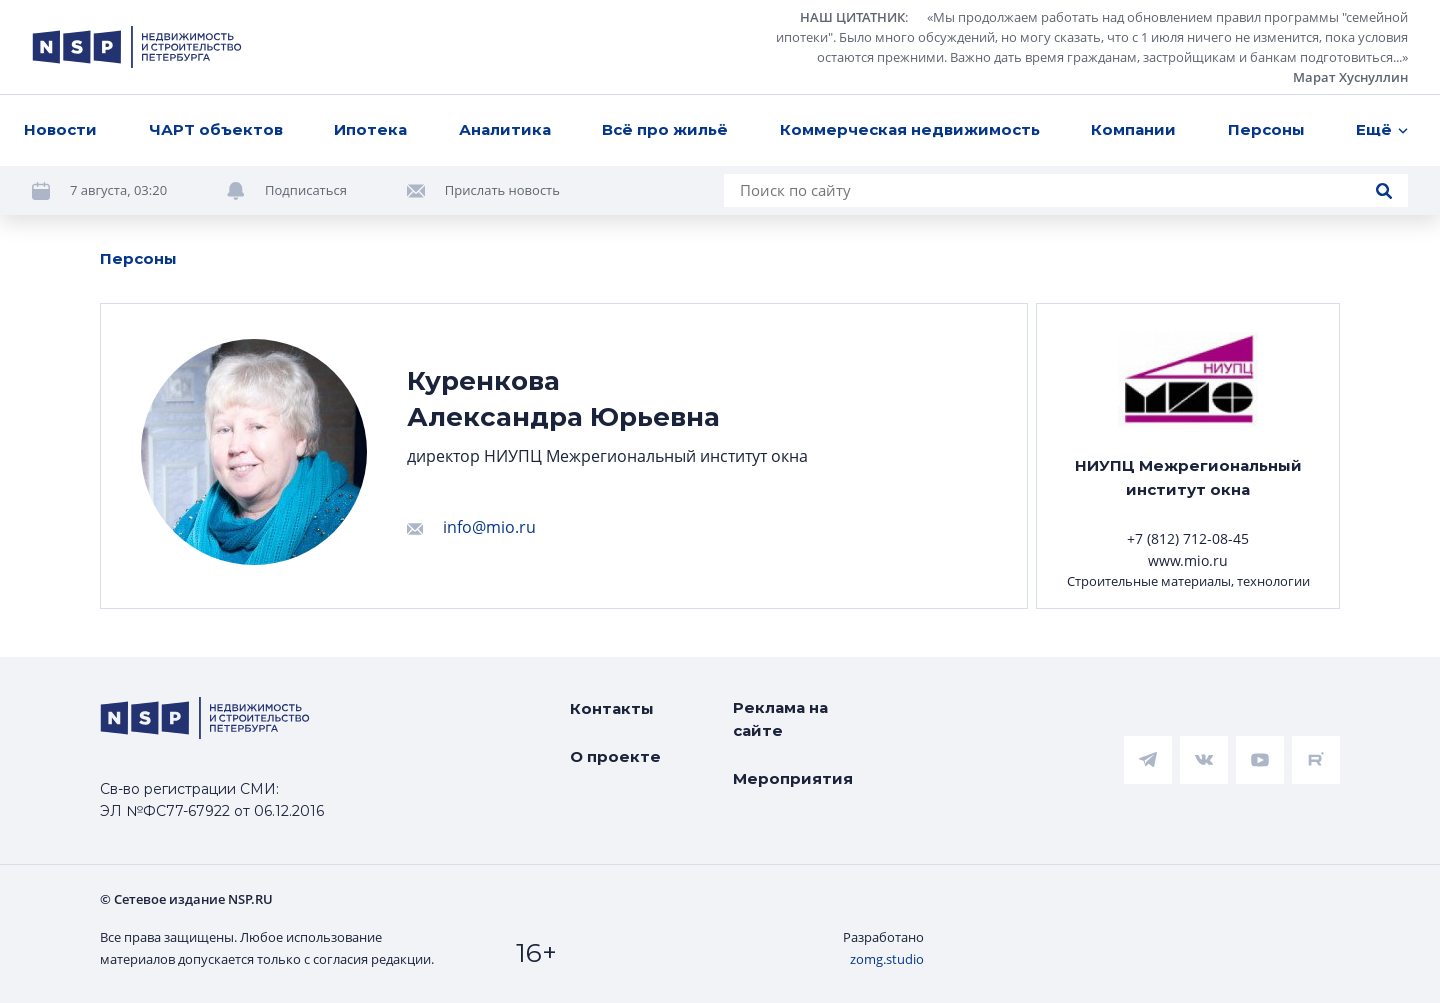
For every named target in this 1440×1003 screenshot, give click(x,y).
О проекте (615, 756)
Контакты (612, 708)
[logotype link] (137, 47)
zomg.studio (887, 959)
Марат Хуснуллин (1350, 77)
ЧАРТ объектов (216, 129)
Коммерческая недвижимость (910, 129)
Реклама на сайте (780, 719)
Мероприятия (793, 778)
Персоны (1266, 129)
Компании (1133, 129)
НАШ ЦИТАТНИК (852, 17)
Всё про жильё (665, 129)
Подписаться (306, 190)
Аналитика (505, 129)
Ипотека (370, 129)
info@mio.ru (489, 527)
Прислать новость (502, 190)
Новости (60, 129)
